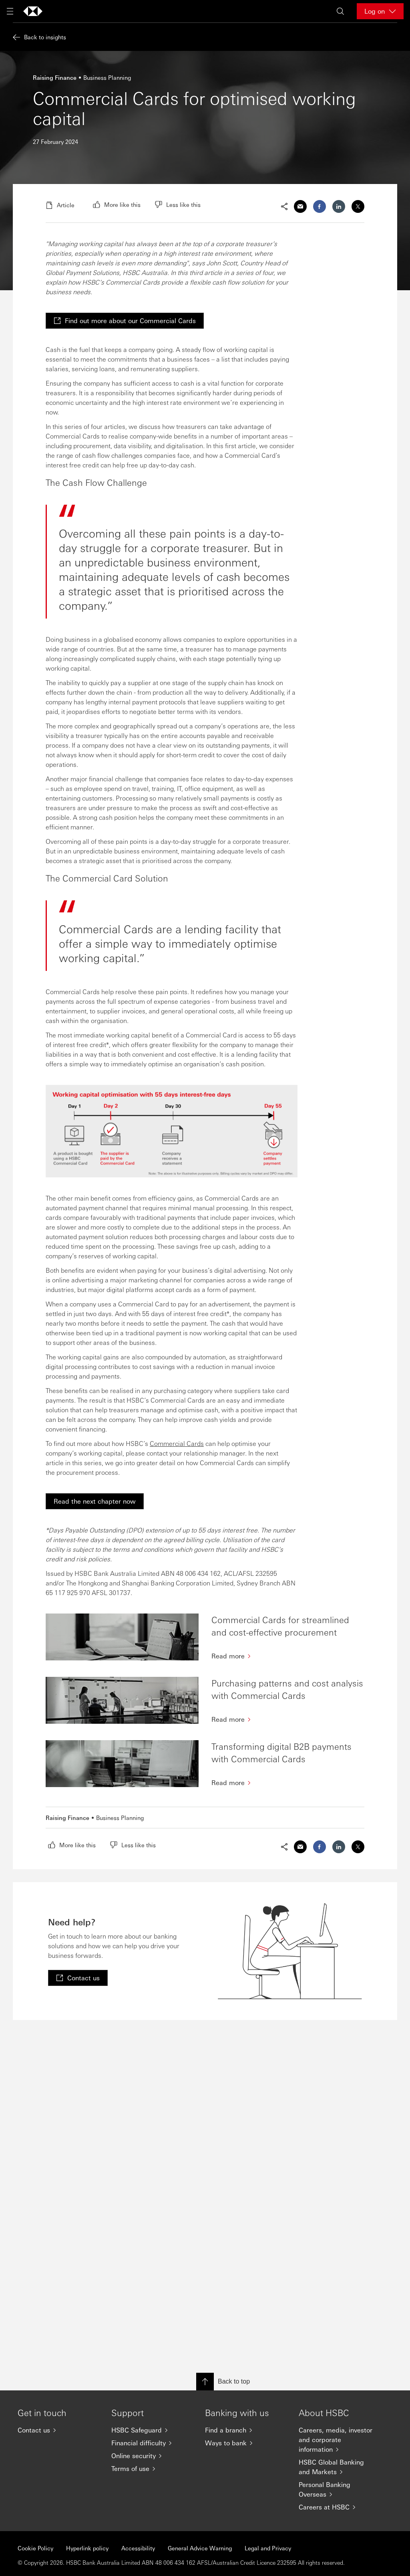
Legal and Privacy (268, 2548)
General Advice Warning (200, 2548)
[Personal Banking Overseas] (339, 2489)
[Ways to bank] (245, 2443)
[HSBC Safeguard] (151, 2430)
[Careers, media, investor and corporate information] (339, 2439)
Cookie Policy (35, 2548)
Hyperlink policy (87, 2548)
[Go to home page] (33, 11)
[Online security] (151, 2456)
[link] (125, 321)
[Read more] (287, 1656)
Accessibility (138, 2548)
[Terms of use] (151, 2468)
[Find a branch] (245, 2430)
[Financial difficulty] (151, 2443)
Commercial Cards (177, 1443)
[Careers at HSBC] (339, 2507)
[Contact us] (58, 2430)
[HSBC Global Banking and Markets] (339, 2467)
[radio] (116, 204)
